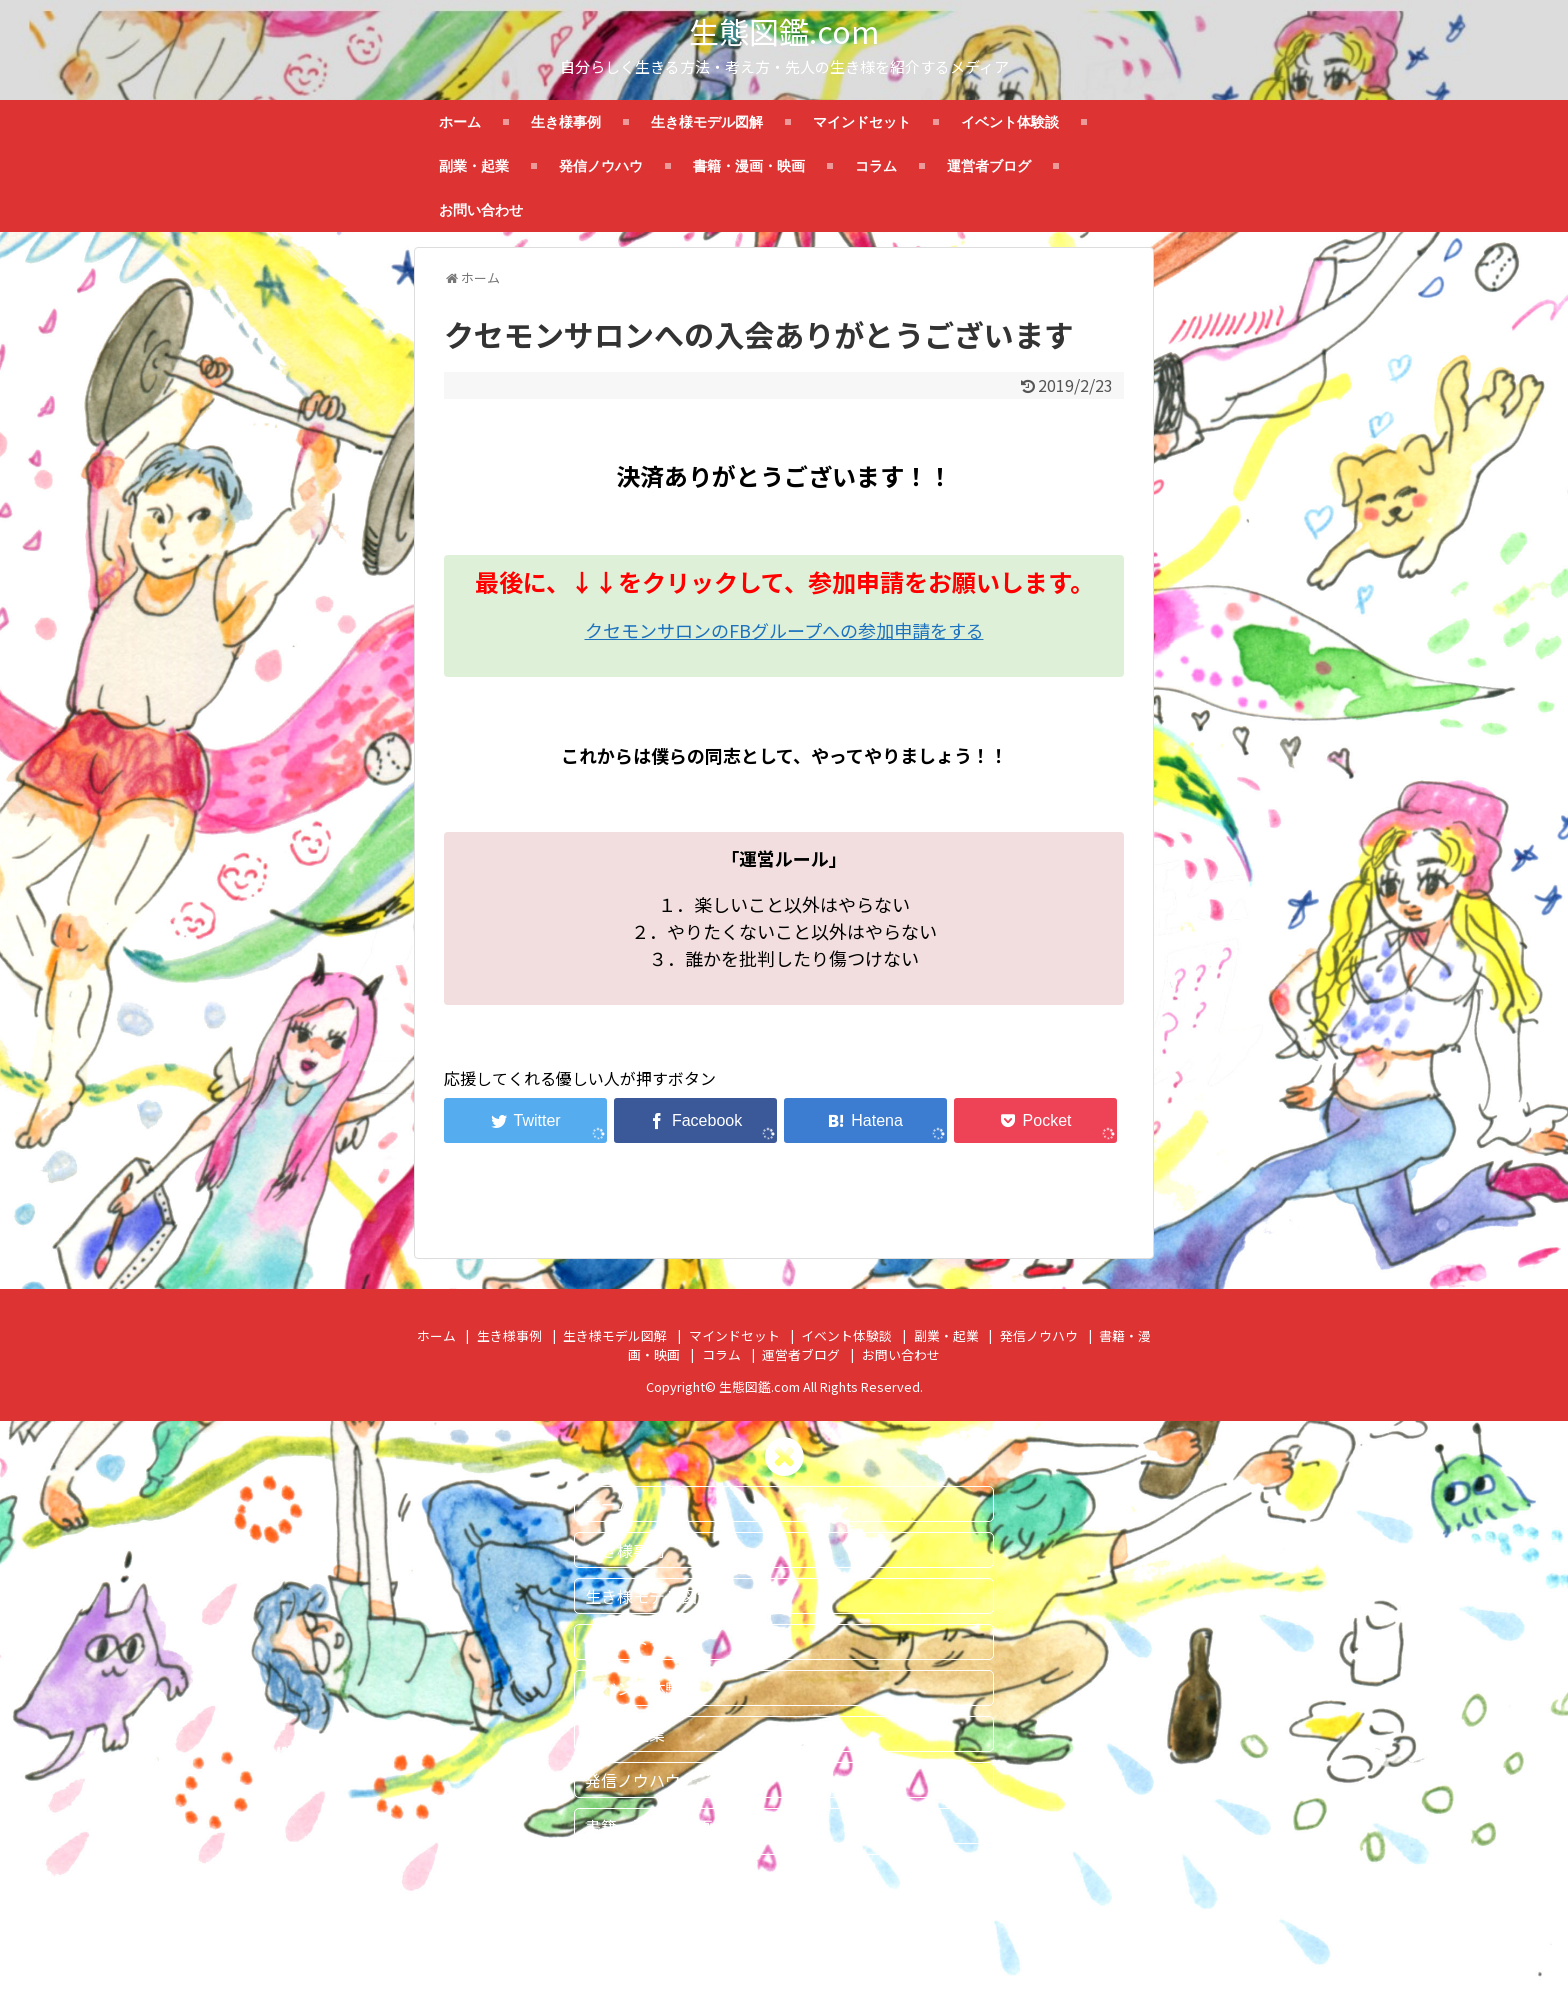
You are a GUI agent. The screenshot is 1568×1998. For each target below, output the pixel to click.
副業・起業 (474, 166)
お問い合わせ (481, 210)
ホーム (460, 122)
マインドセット (862, 122)
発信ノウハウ (601, 166)
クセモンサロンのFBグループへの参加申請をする (784, 630)
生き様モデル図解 (707, 122)
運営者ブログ (989, 166)
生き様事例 (566, 122)
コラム (876, 166)
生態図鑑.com (784, 31)
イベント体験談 (1010, 122)
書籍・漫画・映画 (749, 166)
